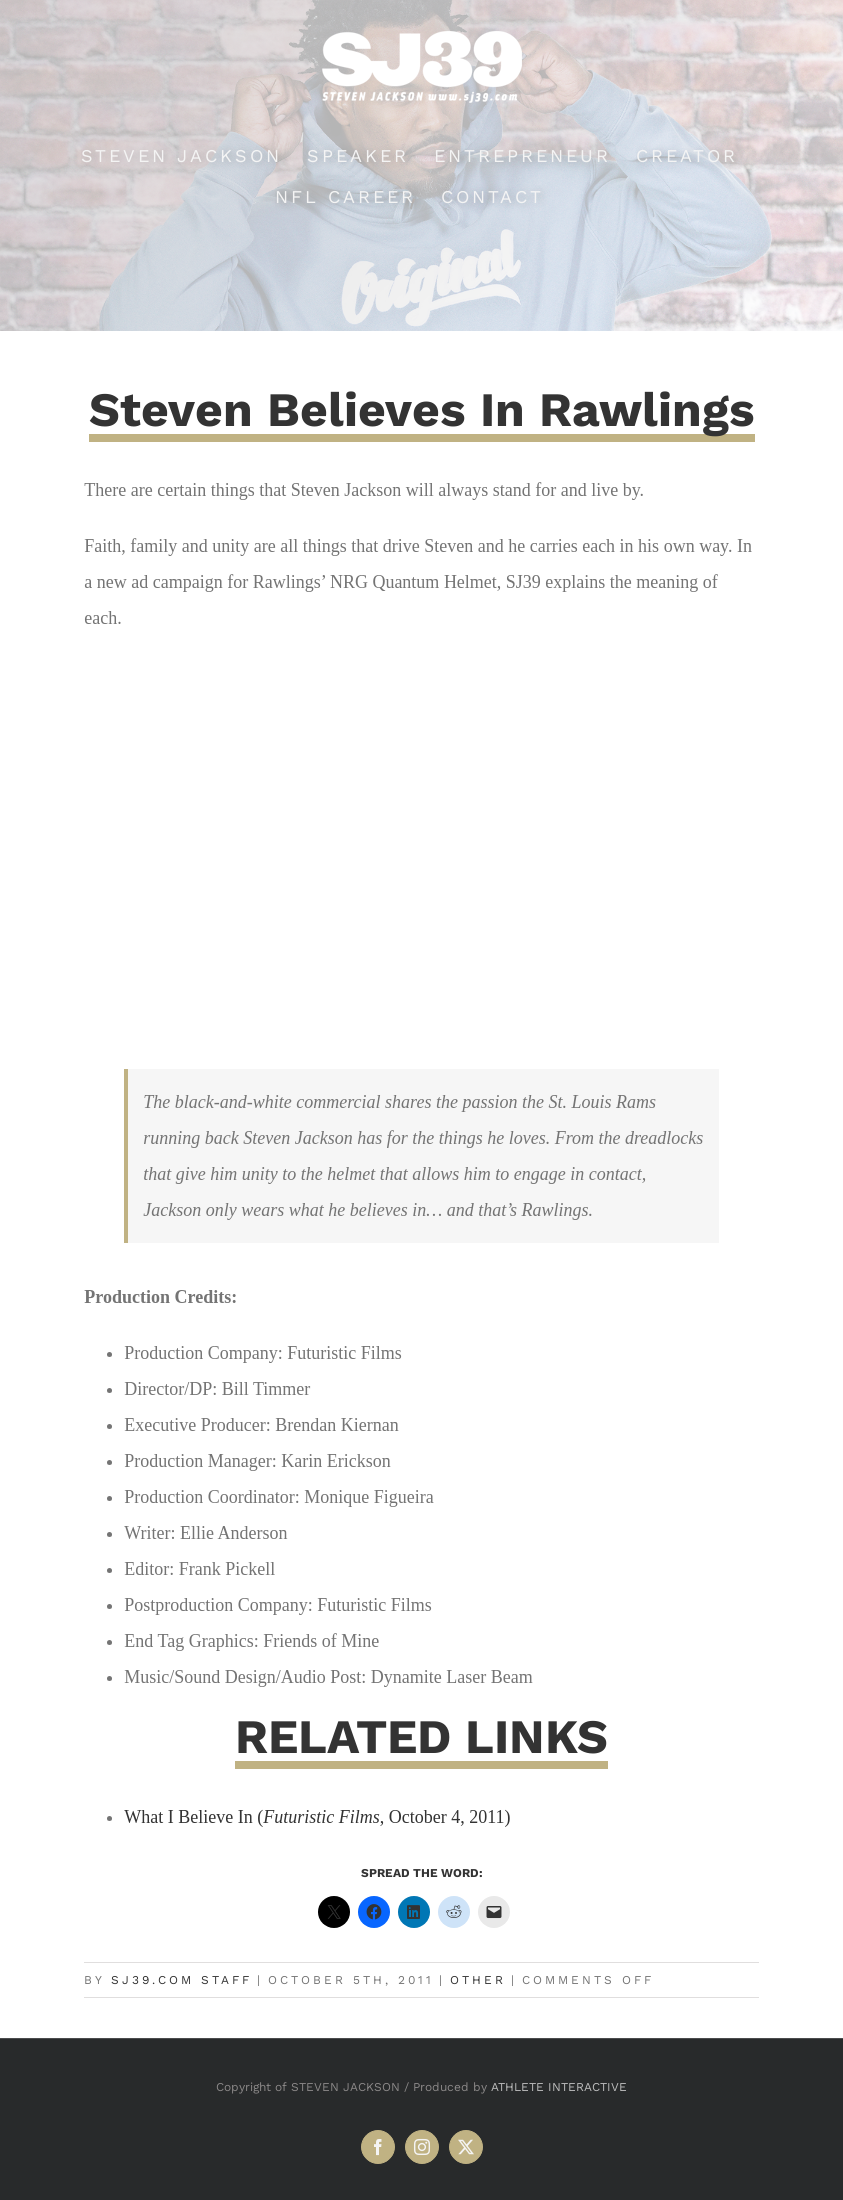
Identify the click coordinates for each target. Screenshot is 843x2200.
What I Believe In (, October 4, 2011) (317, 1817)
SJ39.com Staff (181, 1980)
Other (478, 1980)
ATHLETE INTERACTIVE (559, 2087)
